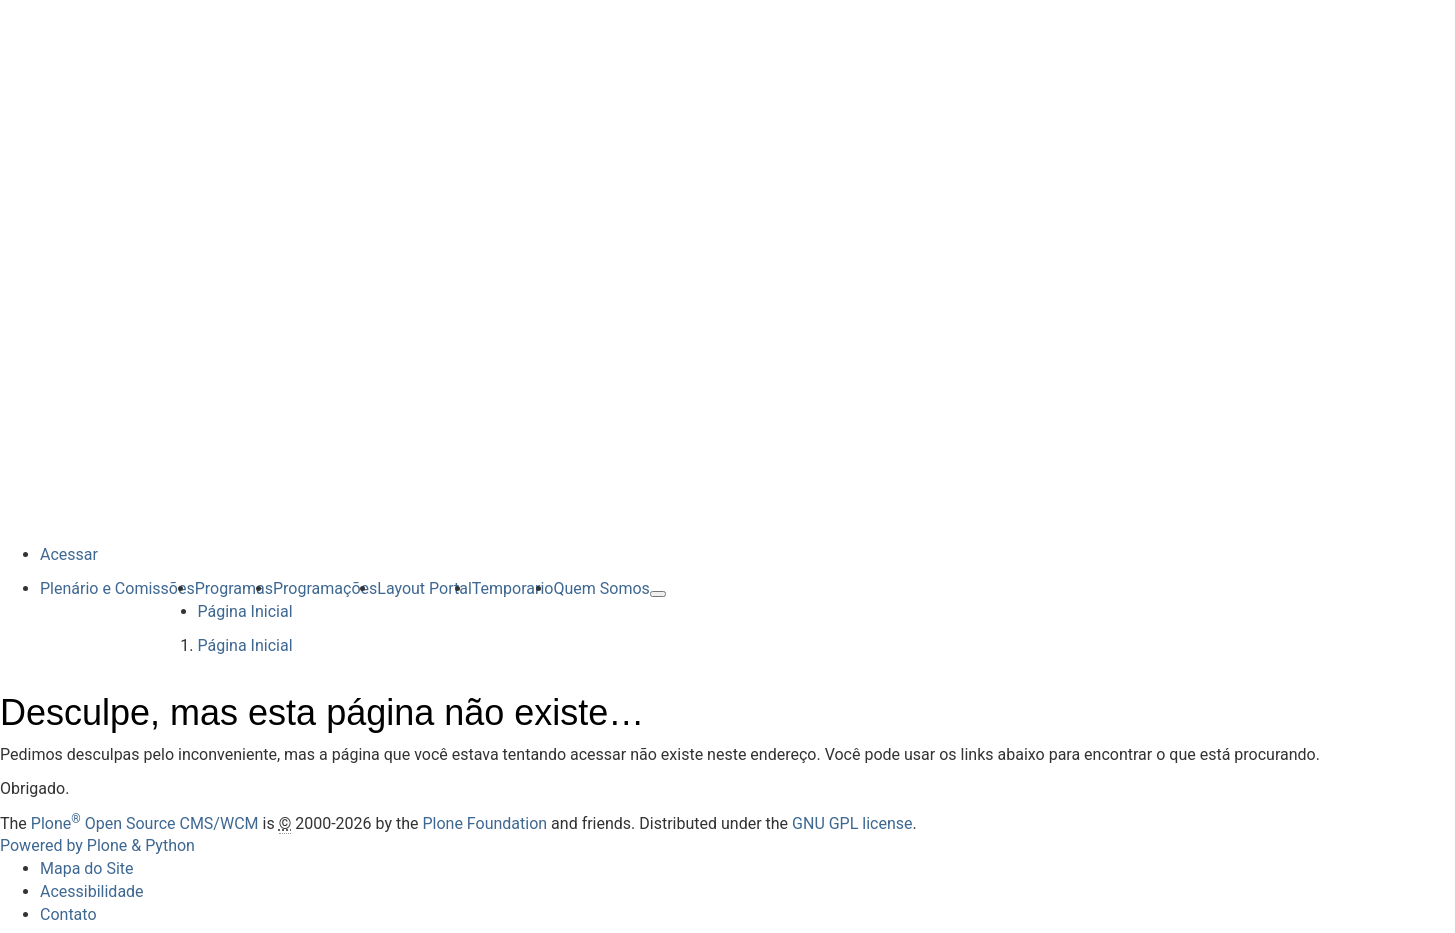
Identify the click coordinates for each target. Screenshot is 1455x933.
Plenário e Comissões (117, 588)
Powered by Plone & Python (97, 845)
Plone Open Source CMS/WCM (145, 823)
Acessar (69, 554)
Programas (234, 588)
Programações (325, 588)
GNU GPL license (852, 823)
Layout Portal (424, 588)
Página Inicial (245, 611)
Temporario (513, 588)
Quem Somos (601, 588)
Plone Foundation (484, 823)
